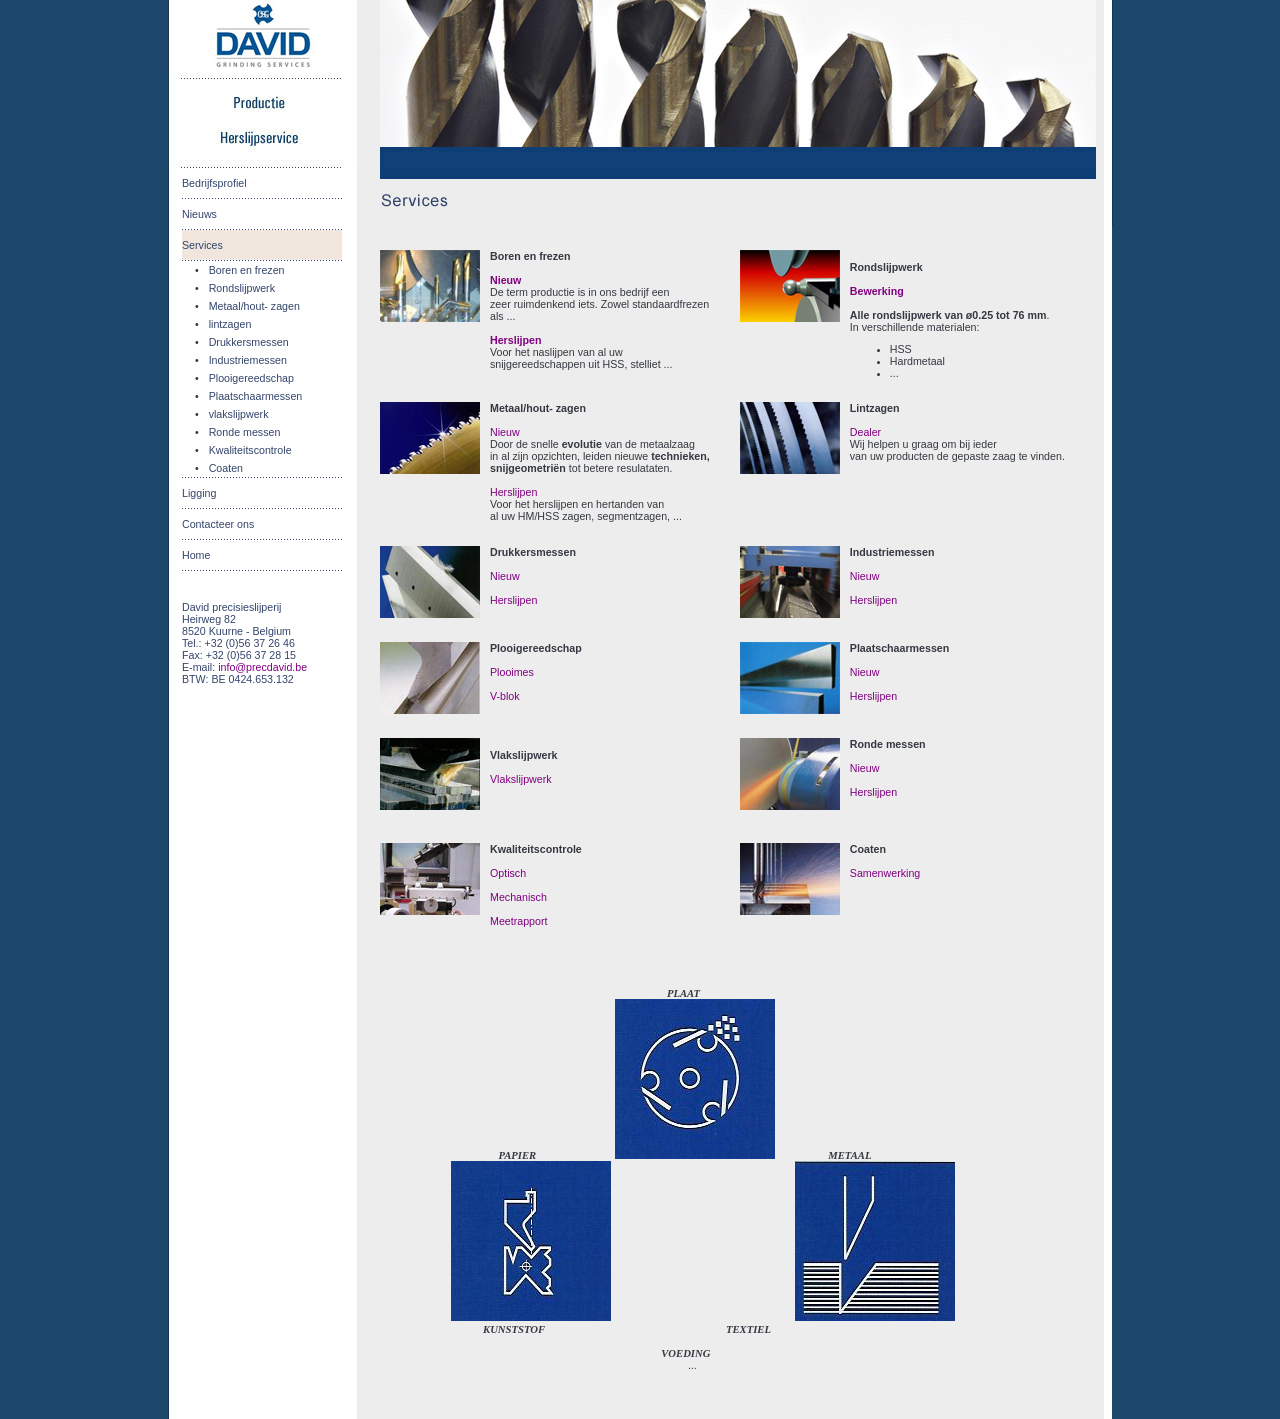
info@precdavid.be (262, 667)
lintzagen (230, 324)
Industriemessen (248, 360)
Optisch (508, 873)
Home (196, 555)
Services (202, 245)
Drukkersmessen (249, 342)
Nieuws (199, 214)
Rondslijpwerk (242, 288)
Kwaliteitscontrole (250, 450)
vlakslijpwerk (239, 414)
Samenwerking (885, 873)
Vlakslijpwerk (521, 779)
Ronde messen (245, 432)
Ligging (199, 493)
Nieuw (505, 280)
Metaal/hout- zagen (254, 306)
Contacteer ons (218, 524)
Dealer (865, 432)
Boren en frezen (247, 270)
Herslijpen (516, 340)
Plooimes (512, 672)
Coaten (226, 468)
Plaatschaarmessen (256, 396)
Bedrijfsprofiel (214, 183)
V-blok (505, 696)
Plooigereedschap (251, 378)
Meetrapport (518, 921)
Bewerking (877, 291)
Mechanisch (518, 897)
